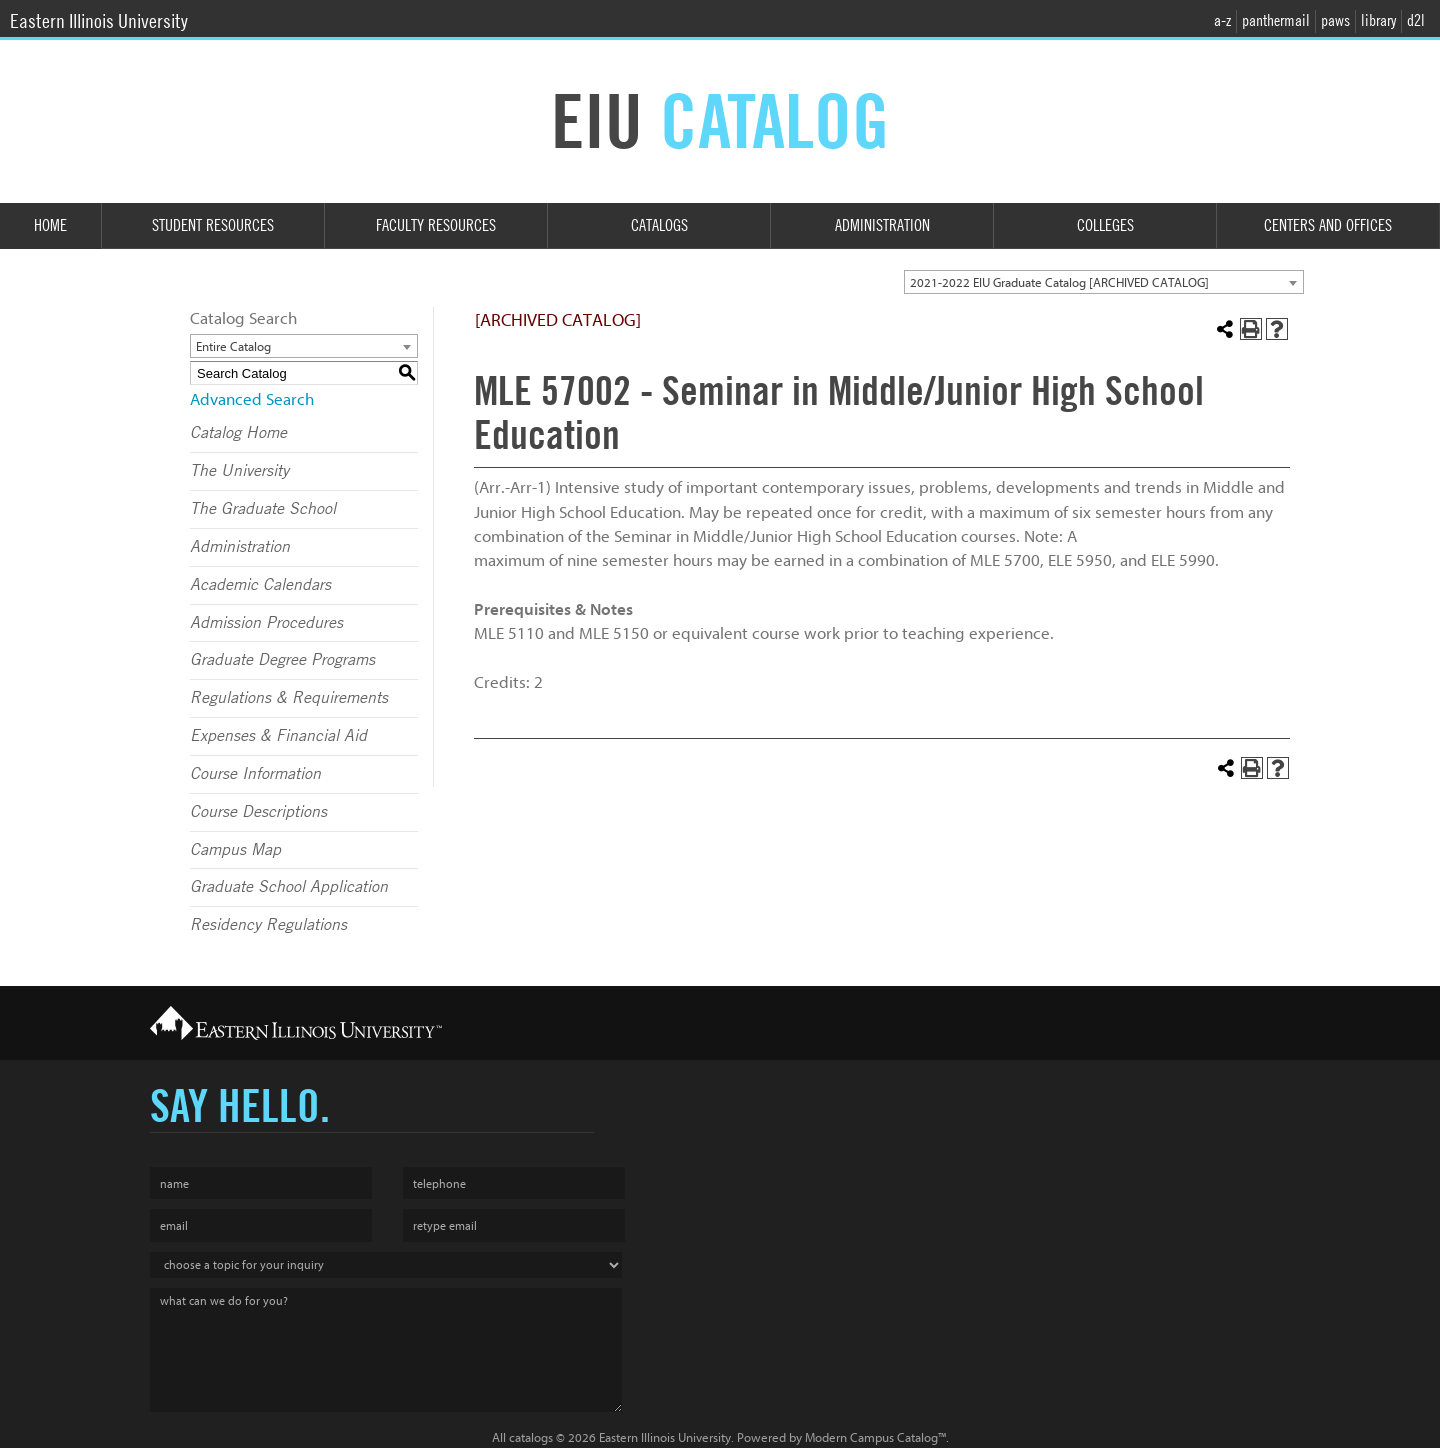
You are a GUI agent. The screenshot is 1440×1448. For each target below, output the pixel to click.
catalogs (531, 1437)
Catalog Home (238, 433)
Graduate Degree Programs (282, 660)
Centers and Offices (1328, 225)
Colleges (1105, 225)
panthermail (1276, 20)
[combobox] (1104, 282)
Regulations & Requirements (289, 698)
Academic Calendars (260, 585)
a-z (1222, 20)
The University (239, 471)
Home (50, 225)
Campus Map (235, 850)
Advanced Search (252, 399)
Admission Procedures (266, 623)
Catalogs (659, 225)
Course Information (255, 774)
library (1378, 20)
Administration (882, 225)
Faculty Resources (436, 225)
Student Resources (213, 225)
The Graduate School (263, 509)
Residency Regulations (268, 925)
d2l (1416, 20)
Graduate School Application (289, 887)
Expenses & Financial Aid (278, 736)
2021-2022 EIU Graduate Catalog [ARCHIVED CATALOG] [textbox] (1059, 282)
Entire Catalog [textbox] (233, 346)
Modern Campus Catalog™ (875, 1437)
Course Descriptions (258, 812)
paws (1335, 20)
